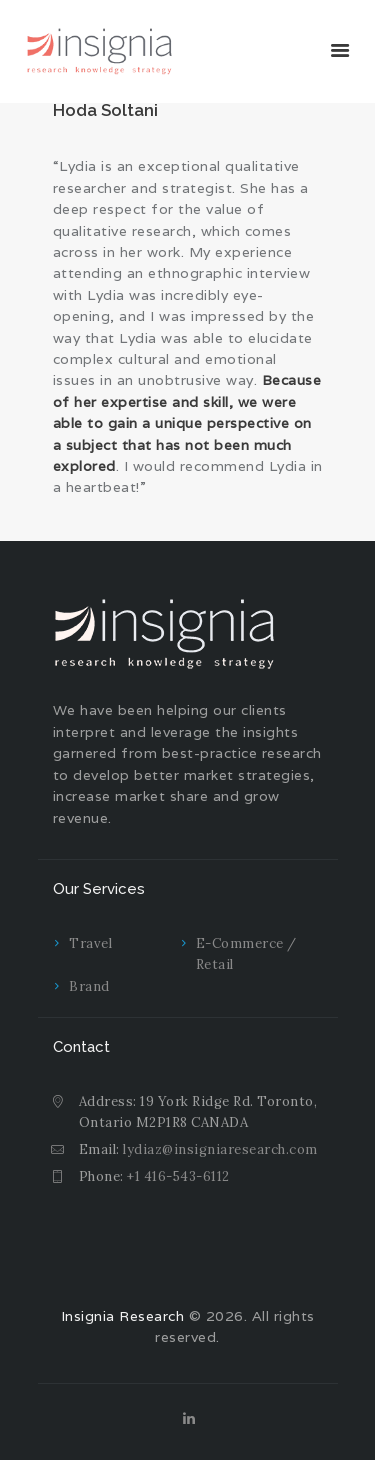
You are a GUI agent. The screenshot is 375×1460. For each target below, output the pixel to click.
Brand (89, 986)
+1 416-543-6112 (178, 1176)
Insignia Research (123, 1316)
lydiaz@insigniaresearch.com (220, 1149)
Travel (90, 943)
